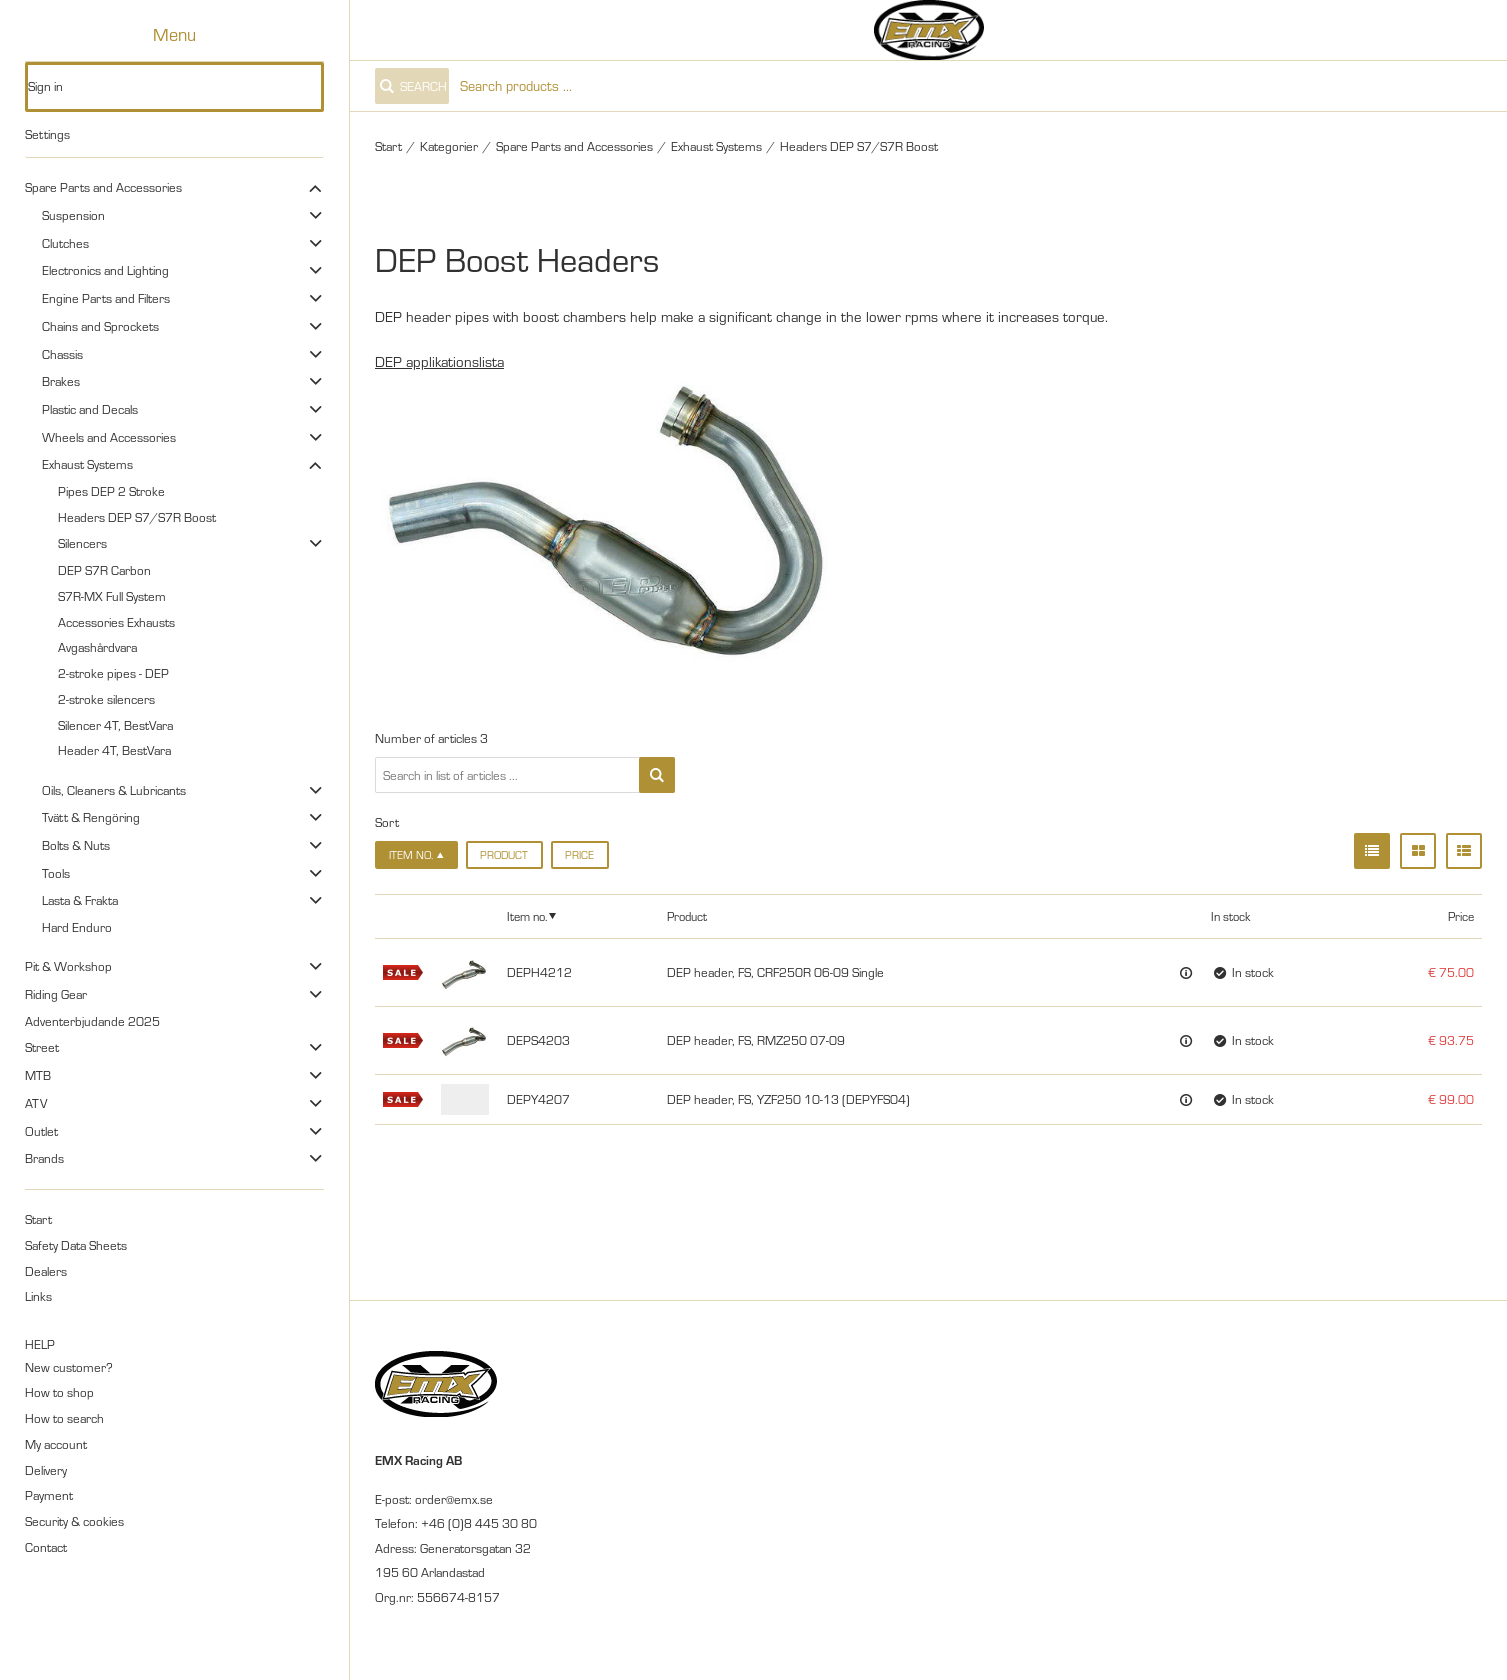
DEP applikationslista (439, 361)
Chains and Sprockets (100, 326)
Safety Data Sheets (76, 1245)
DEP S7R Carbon (104, 570)
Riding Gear (56, 994)
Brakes (61, 381)
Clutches (65, 243)
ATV (36, 1103)
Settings (47, 134)
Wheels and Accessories (109, 437)
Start (38, 1219)
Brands (44, 1158)
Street (42, 1047)
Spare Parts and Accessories (103, 187)
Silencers (82, 543)
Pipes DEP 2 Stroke (111, 491)
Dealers (46, 1271)
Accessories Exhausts (116, 622)
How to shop (59, 1392)
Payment (49, 1495)
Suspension (73, 215)
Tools (56, 873)
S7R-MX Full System (112, 596)
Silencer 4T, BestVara (115, 725)
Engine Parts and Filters (106, 298)
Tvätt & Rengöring (91, 817)
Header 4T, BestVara (114, 750)
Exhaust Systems (87, 464)
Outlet (41, 1131)
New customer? (69, 1367)
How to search (64, 1418)
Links (38, 1296)
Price (579, 855)
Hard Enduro (77, 927)
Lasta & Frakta (80, 900)
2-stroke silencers (106, 699)
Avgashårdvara (97, 647)
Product (504, 855)
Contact (46, 1547)
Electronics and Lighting (105, 270)
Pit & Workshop (68, 966)
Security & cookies (74, 1521)
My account (56, 1444)
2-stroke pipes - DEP (113, 673)
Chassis (62, 354)
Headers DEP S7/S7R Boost (137, 517)
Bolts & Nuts (76, 845)
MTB (38, 1075)
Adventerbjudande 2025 (92, 1021)
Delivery (46, 1470)
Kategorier (449, 146)
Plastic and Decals (90, 409)
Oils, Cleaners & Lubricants (114, 790)
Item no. (527, 916)
